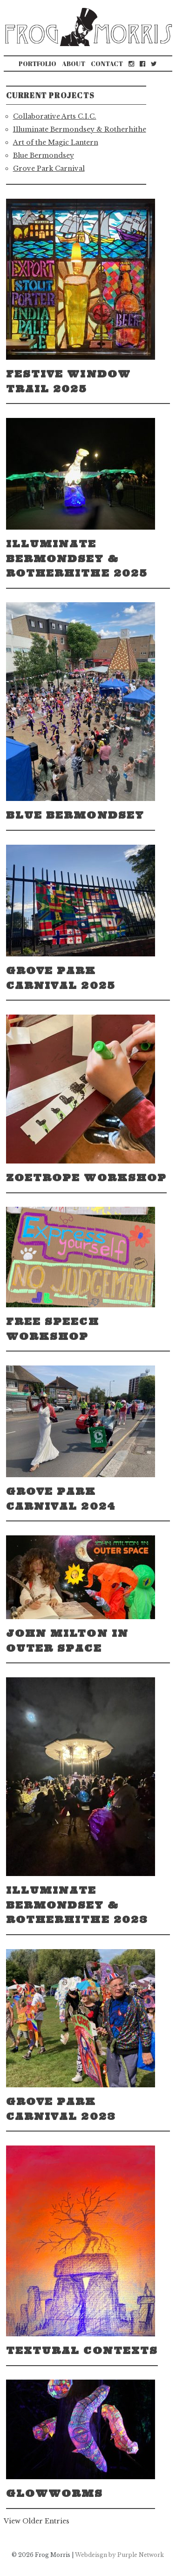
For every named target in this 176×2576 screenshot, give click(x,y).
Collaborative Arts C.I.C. (54, 116)
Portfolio (37, 63)
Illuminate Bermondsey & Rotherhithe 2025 (77, 558)
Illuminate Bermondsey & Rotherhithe (79, 129)
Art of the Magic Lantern (55, 142)
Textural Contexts (82, 2350)
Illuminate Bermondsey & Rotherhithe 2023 (77, 1905)
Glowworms (54, 2493)
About (73, 63)
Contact (107, 63)
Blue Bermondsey (43, 155)
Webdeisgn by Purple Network (119, 2554)
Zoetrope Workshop (86, 1177)
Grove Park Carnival (49, 168)
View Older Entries (36, 2521)
